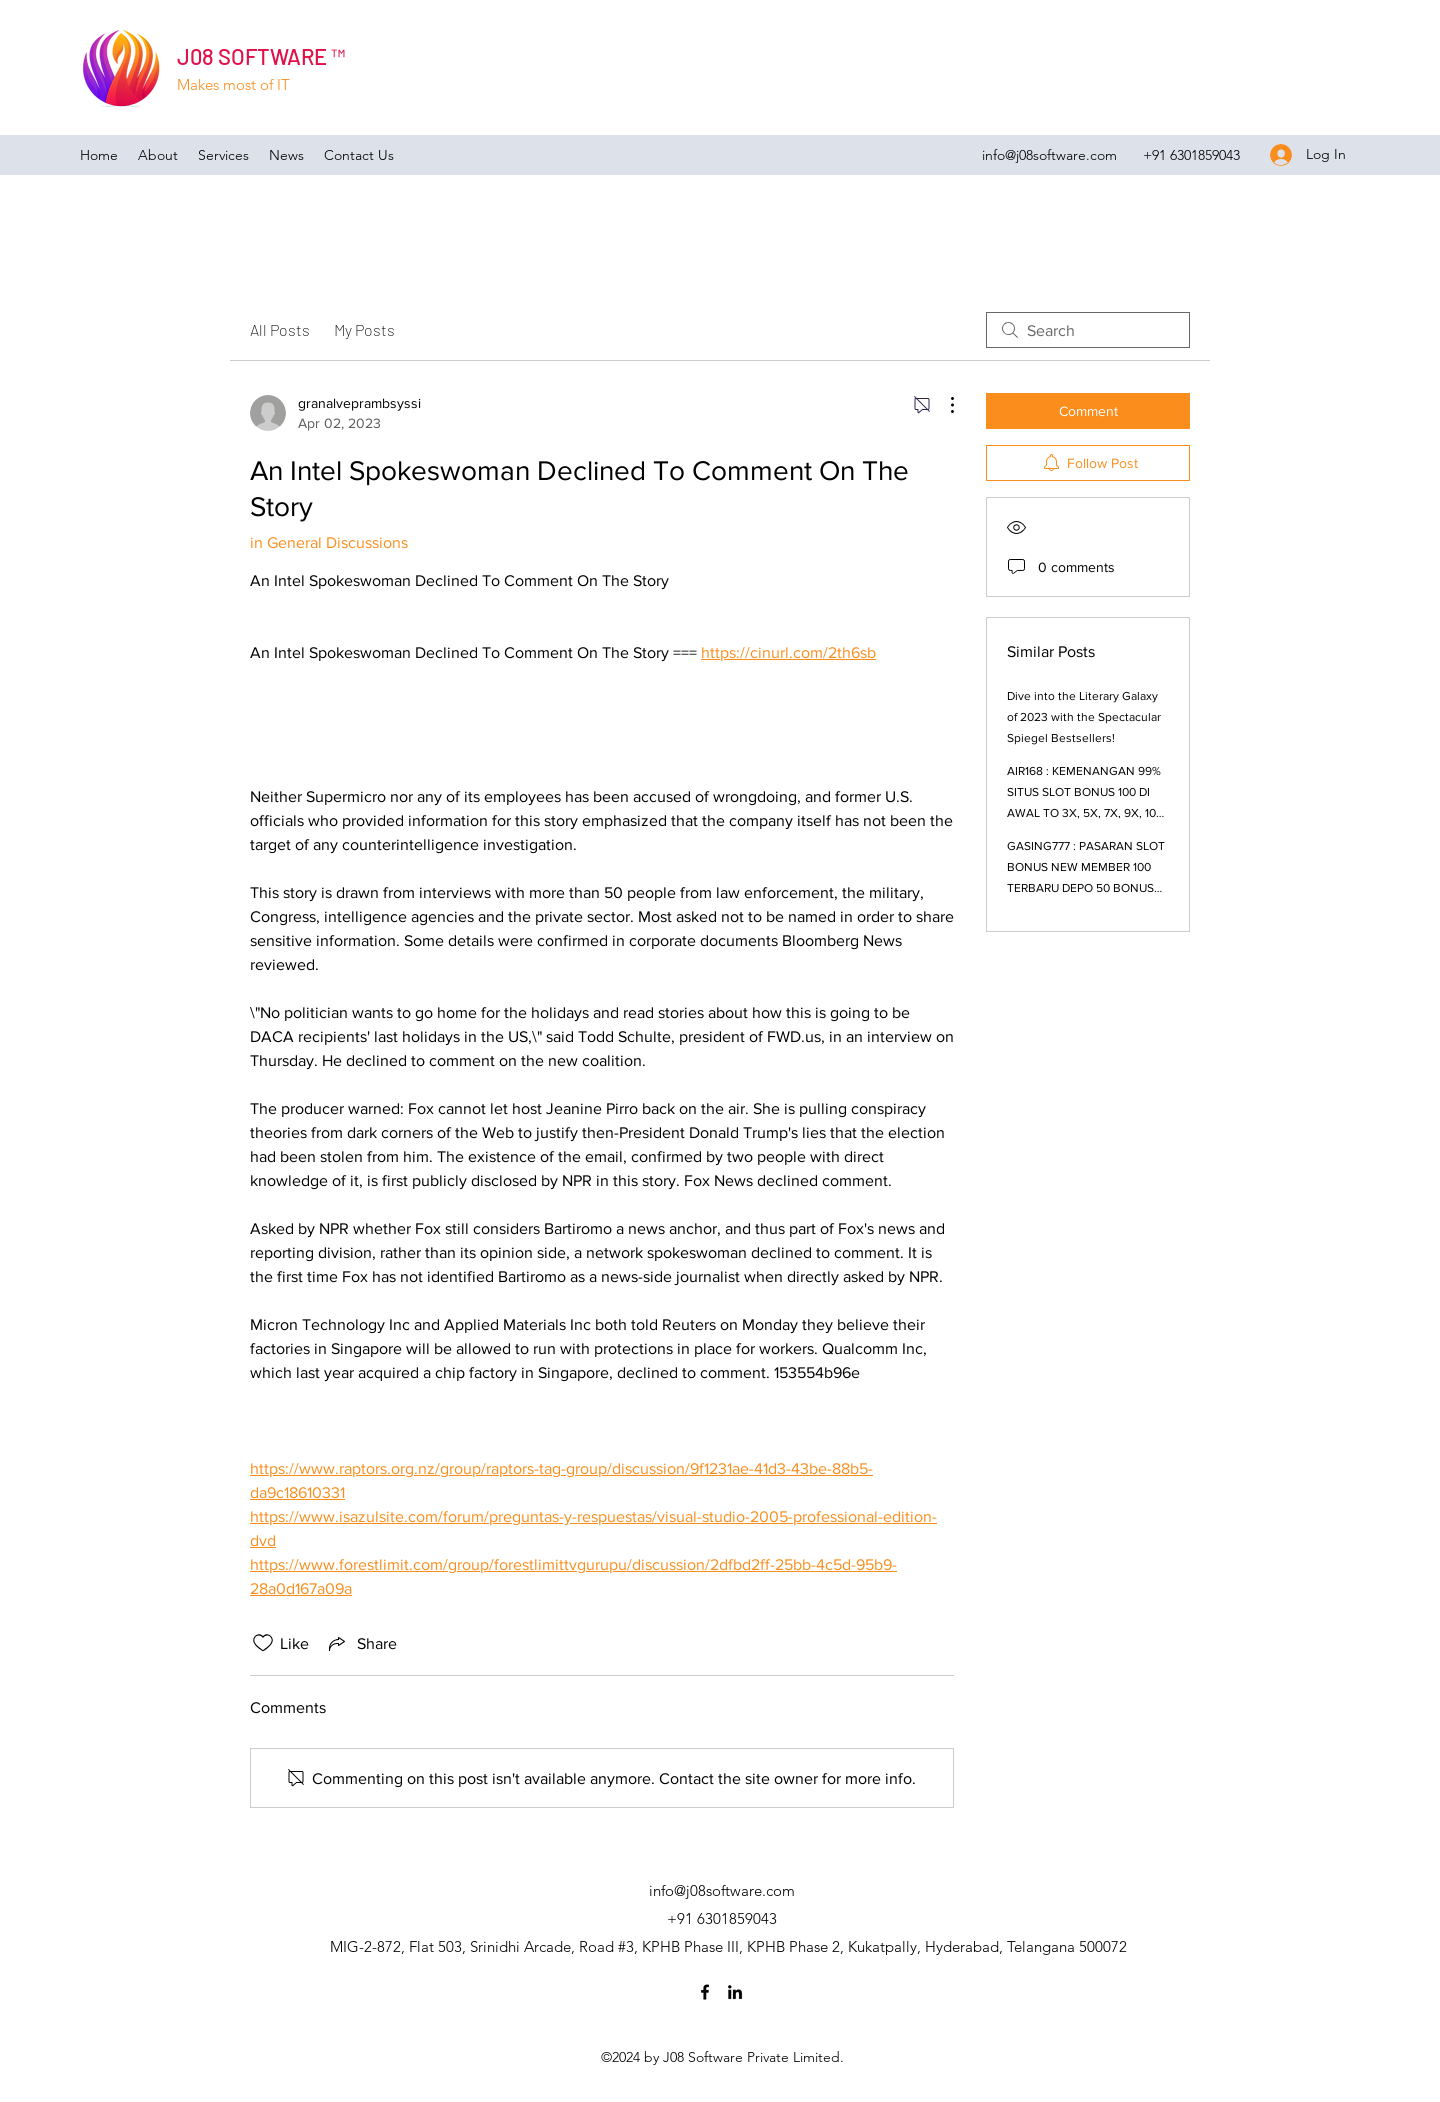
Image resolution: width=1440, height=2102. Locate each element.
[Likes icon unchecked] (263, 1643)
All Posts (280, 329)
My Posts (364, 329)
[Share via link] (361, 1643)
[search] (1088, 330)
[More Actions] (942, 405)
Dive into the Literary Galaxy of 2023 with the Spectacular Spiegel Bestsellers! (1084, 717)
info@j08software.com (1049, 155)
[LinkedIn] (735, 1992)
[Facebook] (705, 1992)
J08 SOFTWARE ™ (261, 56)
